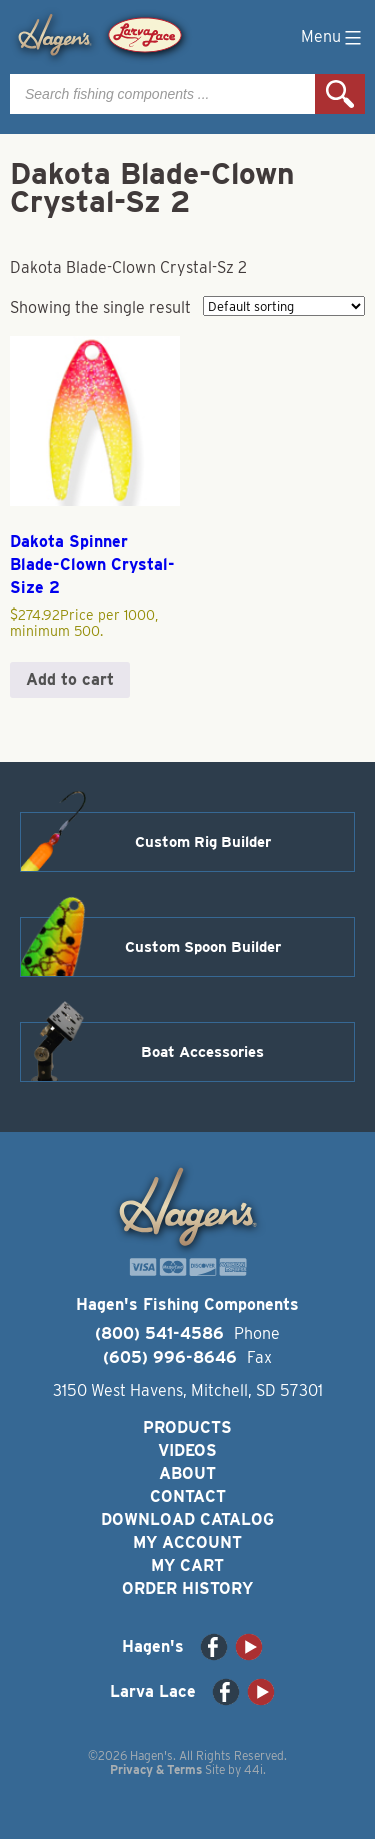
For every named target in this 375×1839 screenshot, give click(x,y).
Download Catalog (187, 1519)
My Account (187, 1542)
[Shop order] (284, 306)
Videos (187, 1450)
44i (253, 1769)
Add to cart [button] (70, 679)
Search (340, 94)
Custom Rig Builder (203, 842)
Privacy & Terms (156, 1769)
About (187, 1473)
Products (187, 1427)
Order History (187, 1588)
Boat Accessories (202, 1052)
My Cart (187, 1565)
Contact (188, 1496)
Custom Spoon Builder (203, 947)
